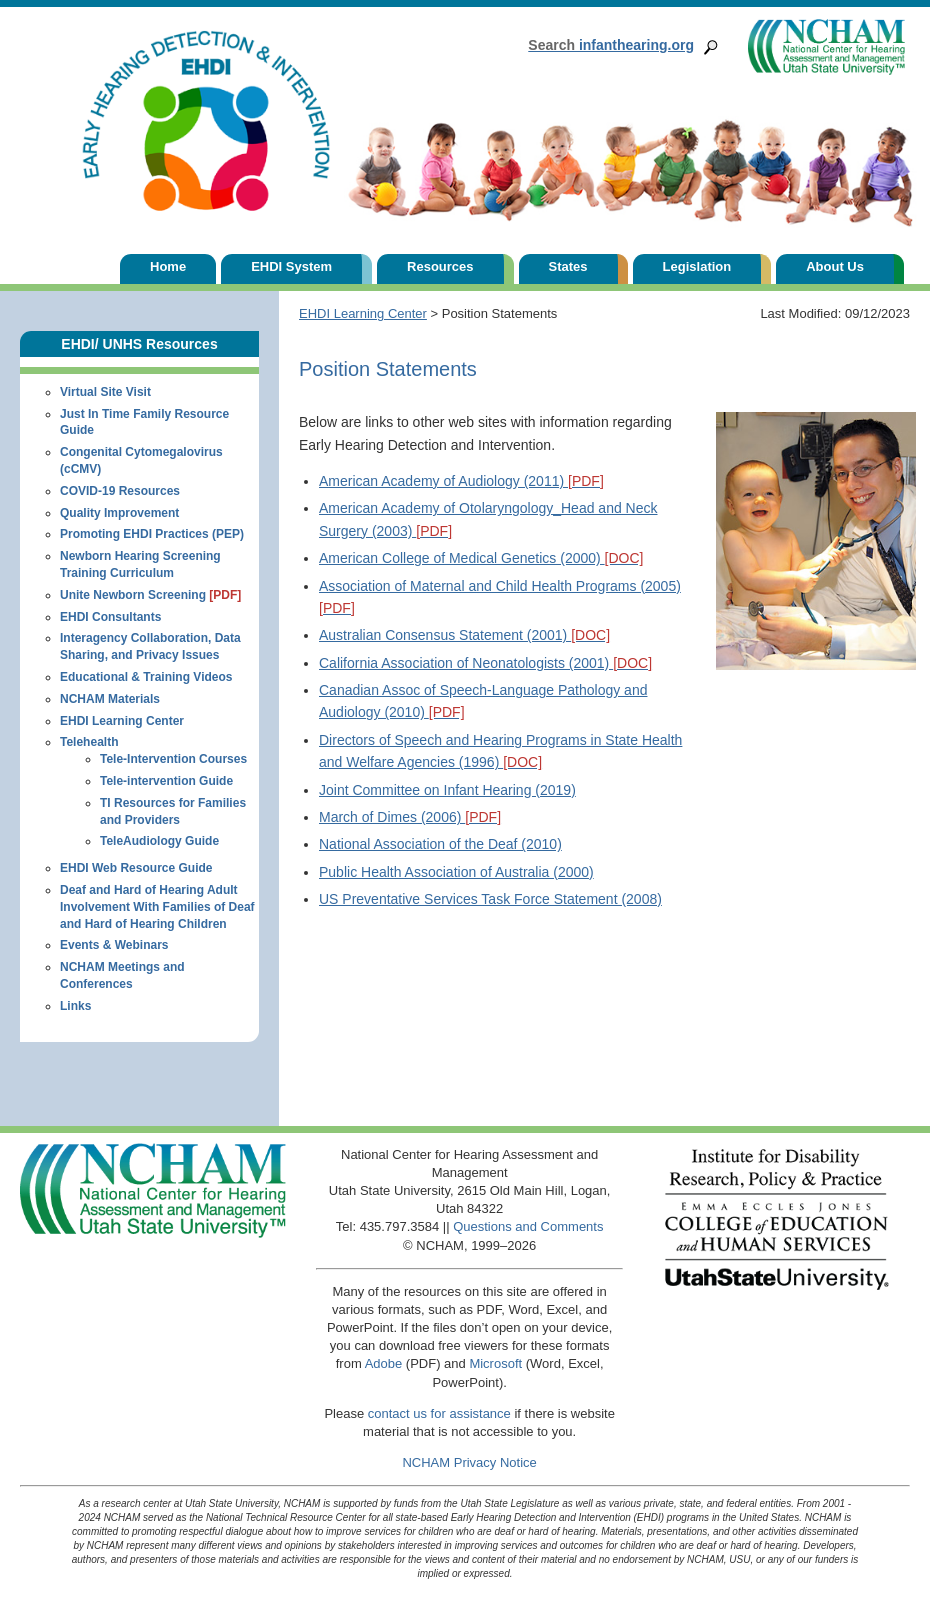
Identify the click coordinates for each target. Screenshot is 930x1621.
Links (75, 1006)
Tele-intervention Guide (166, 781)
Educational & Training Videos (146, 677)
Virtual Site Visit (105, 392)
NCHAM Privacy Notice (469, 1462)
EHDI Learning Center (363, 313)
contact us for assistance (439, 1413)
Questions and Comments (528, 1226)
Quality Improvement (119, 513)
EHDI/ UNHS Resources (139, 344)
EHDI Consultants (110, 617)
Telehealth (89, 742)
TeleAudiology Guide (159, 841)
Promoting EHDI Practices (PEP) (152, 534)
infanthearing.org (611, 45)
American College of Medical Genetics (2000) (481, 558)
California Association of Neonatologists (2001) (485, 663)
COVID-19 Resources (120, 491)
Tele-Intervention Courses (173, 759)
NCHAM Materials (110, 699)
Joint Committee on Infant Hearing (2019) (447, 790)
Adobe (384, 1363)
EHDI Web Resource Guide (136, 868)
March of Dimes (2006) (410, 817)
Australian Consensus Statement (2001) (464, 635)
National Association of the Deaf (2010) (440, 844)
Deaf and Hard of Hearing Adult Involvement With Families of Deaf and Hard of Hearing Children (157, 907)
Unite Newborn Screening (150, 595)
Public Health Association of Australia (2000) (456, 872)
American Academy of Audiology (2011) (461, 481)
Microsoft (495, 1363)
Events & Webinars (114, 945)
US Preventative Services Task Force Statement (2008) (490, 899)
